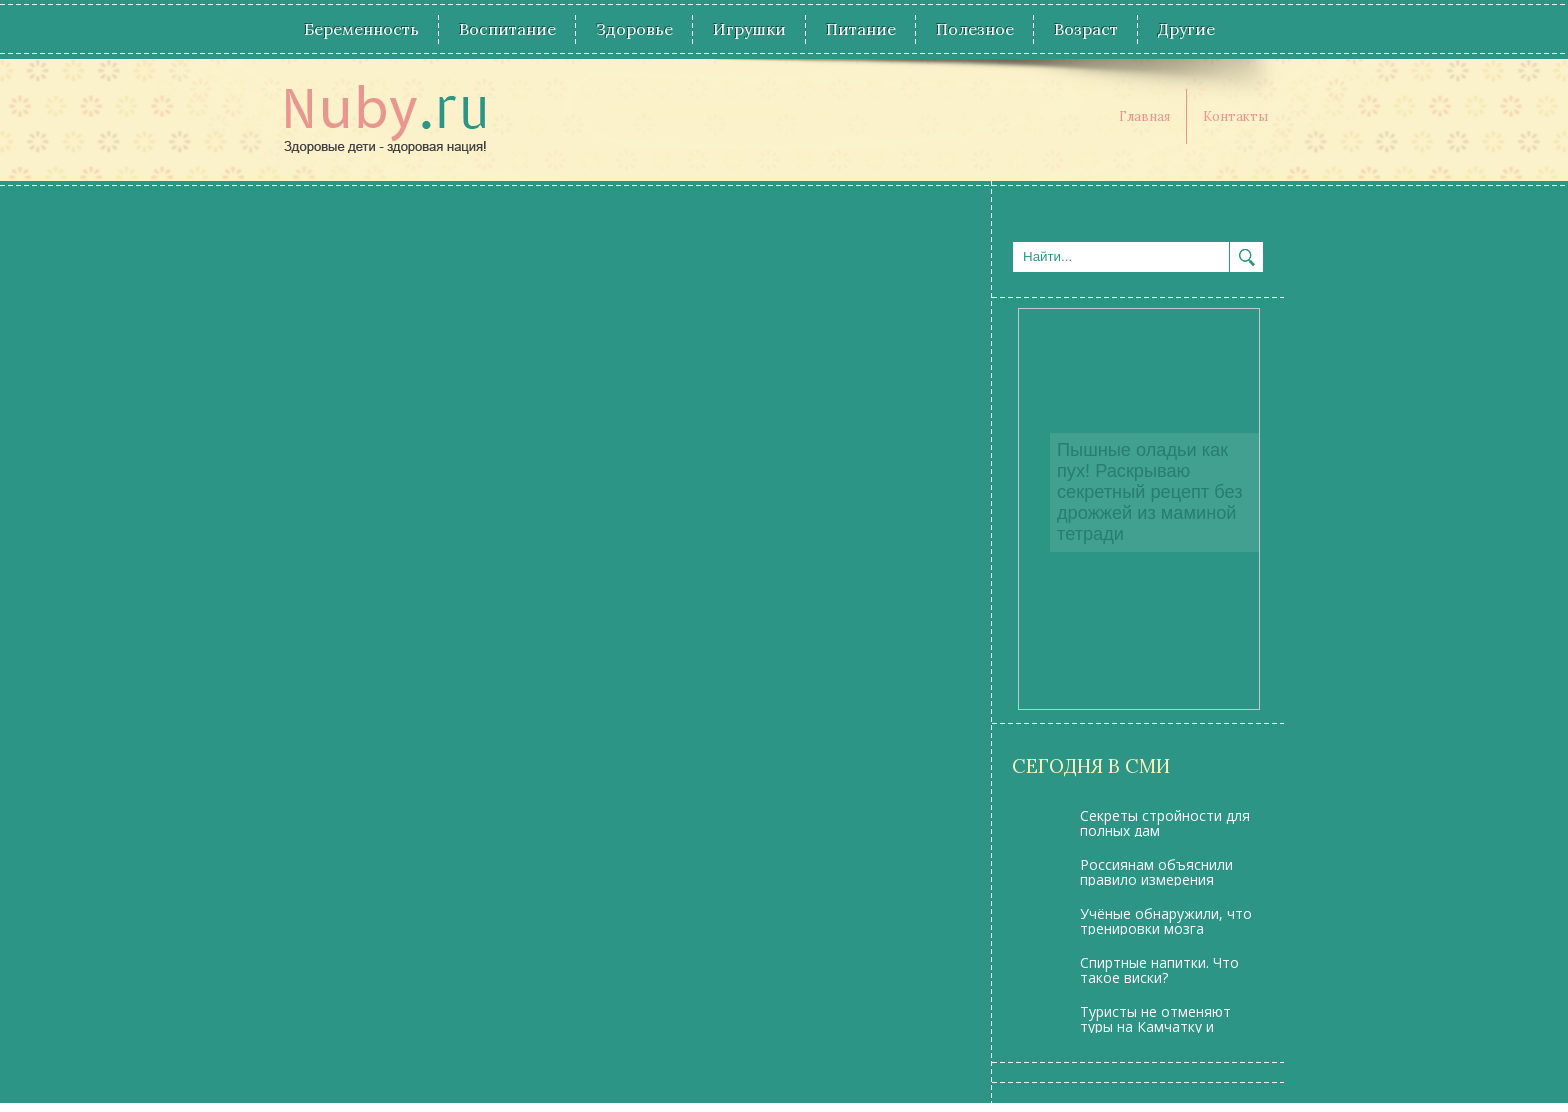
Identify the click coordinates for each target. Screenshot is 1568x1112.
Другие (1186, 29)
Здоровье (634, 29)
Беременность (361, 29)
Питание (861, 29)
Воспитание (507, 29)
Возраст (1086, 29)
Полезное (975, 29)
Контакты (1235, 116)
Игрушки (749, 29)
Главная (1144, 116)
